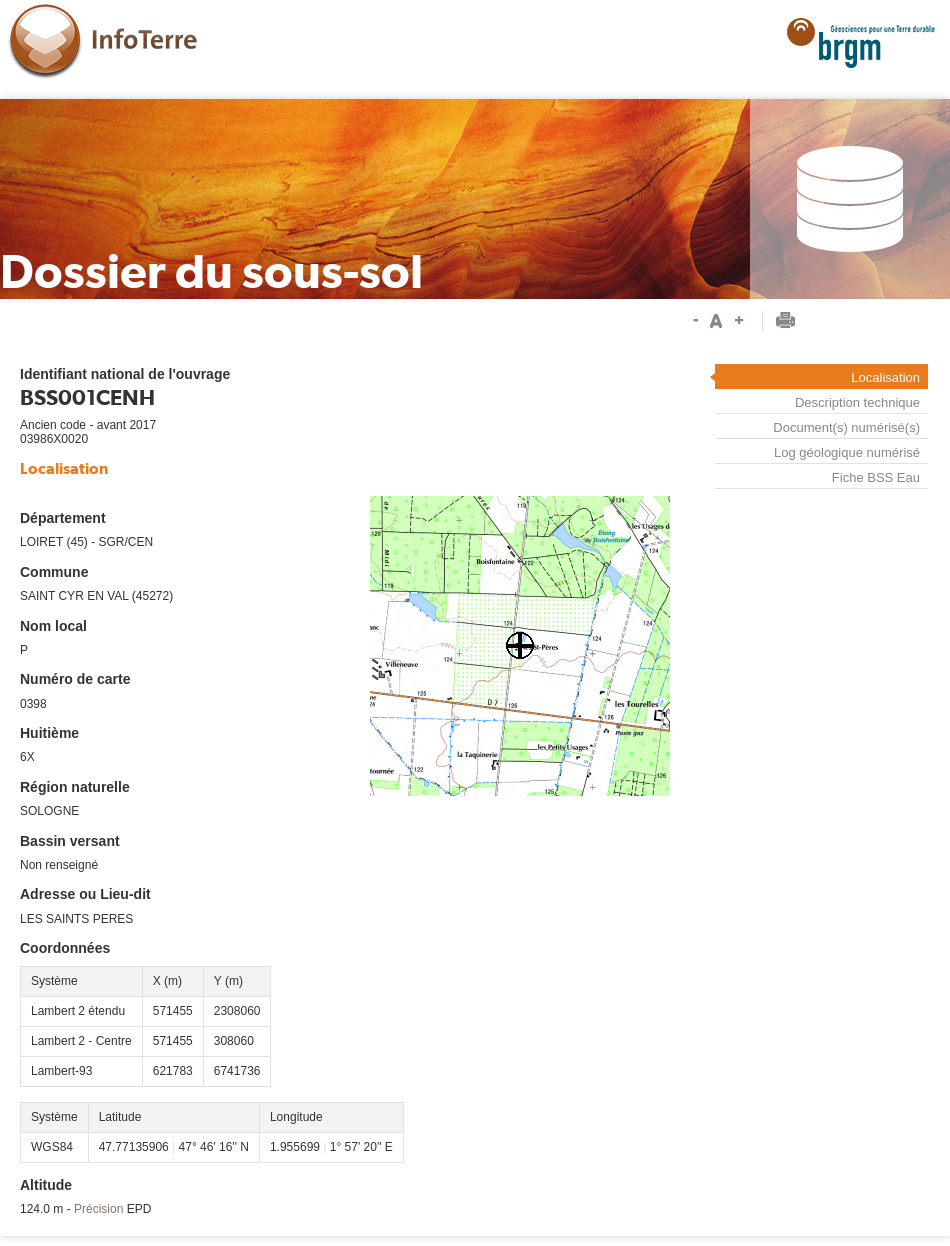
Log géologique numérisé (847, 452)
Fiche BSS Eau (876, 478)
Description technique (857, 402)
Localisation (885, 377)
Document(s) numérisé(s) (846, 427)
